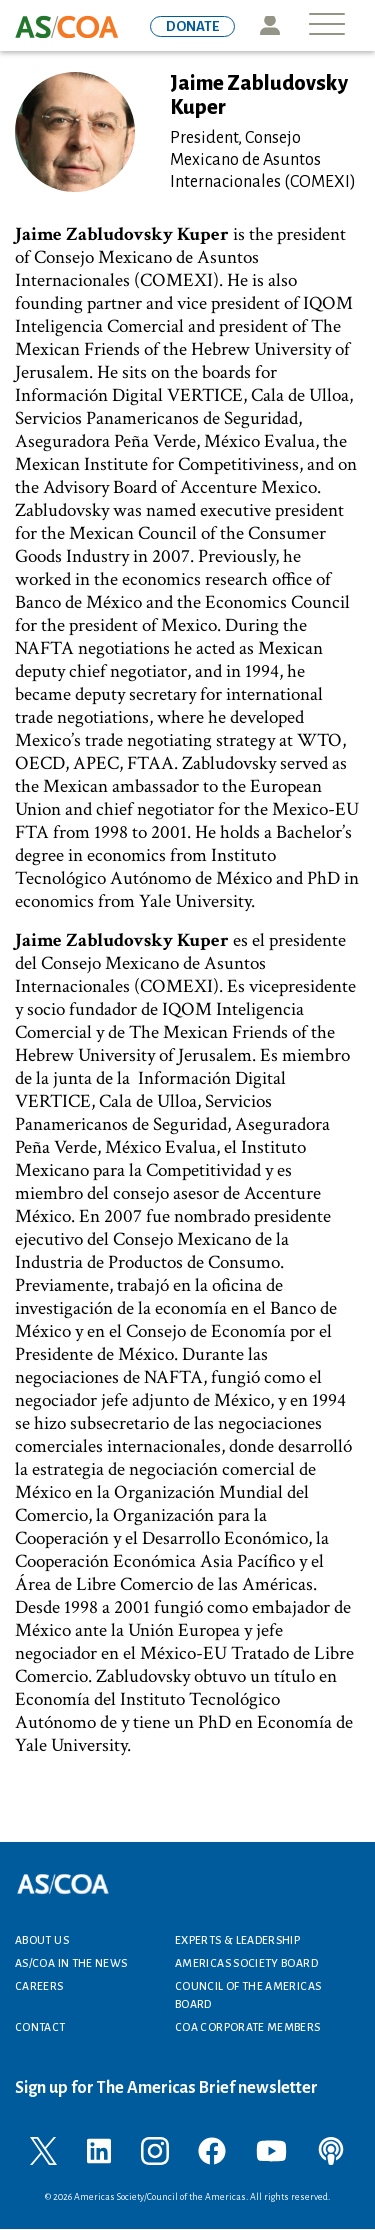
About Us (42, 1940)
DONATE (192, 26)
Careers (39, 1986)
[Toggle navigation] (327, 25)
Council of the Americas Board (248, 1995)
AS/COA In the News (71, 1963)
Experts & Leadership (237, 1940)
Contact (40, 2027)
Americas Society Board (246, 1963)
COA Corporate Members (248, 2027)
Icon (269, 25)
